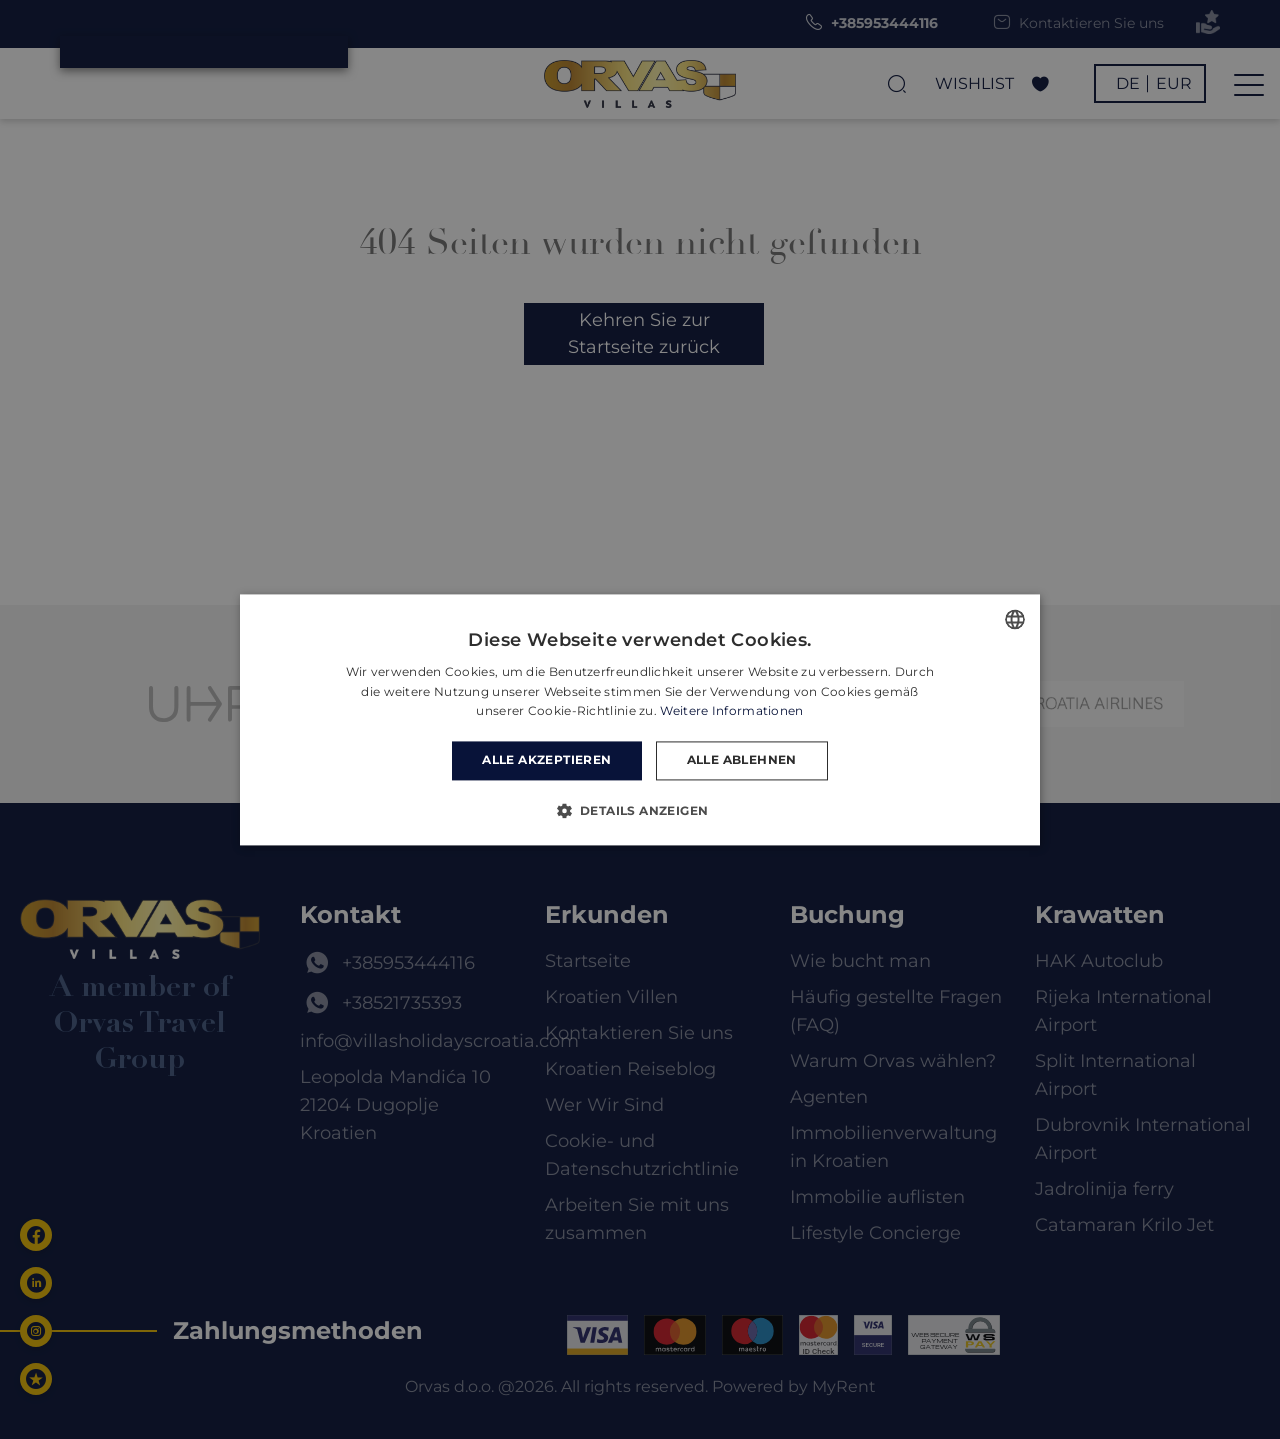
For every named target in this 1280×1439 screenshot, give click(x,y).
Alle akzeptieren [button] (546, 760)
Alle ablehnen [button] (742, 760)
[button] (640, 810)
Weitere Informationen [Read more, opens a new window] (731, 711)
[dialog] (640, 719)
